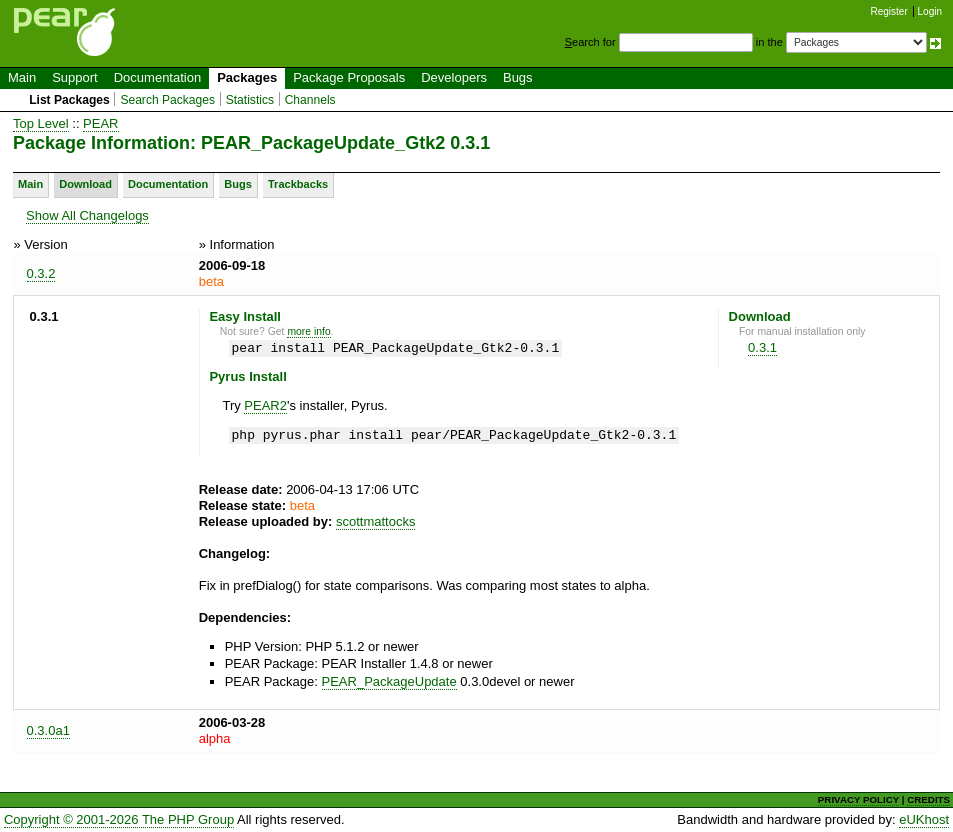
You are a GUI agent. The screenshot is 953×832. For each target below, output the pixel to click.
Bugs (518, 77)
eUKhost (924, 819)
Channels (310, 100)
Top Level (41, 123)
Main (22, 77)
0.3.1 (762, 347)
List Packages (69, 100)
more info (308, 331)
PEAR (100, 123)
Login (930, 11)
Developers (454, 77)
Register (889, 11)
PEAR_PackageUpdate (389, 681)
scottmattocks (375, 521)
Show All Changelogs (87, 215)
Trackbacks (298, 184)
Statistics (250, 100)
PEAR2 (265, 405)
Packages (247, 77)
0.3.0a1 (48, 730)
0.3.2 (41, 273)
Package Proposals (349, 77)
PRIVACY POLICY (858, 799)
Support (75, 77)
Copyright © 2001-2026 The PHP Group (119, 819)
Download (85, 184)
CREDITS (928, 799)
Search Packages (167, 100)
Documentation (157, 77)
